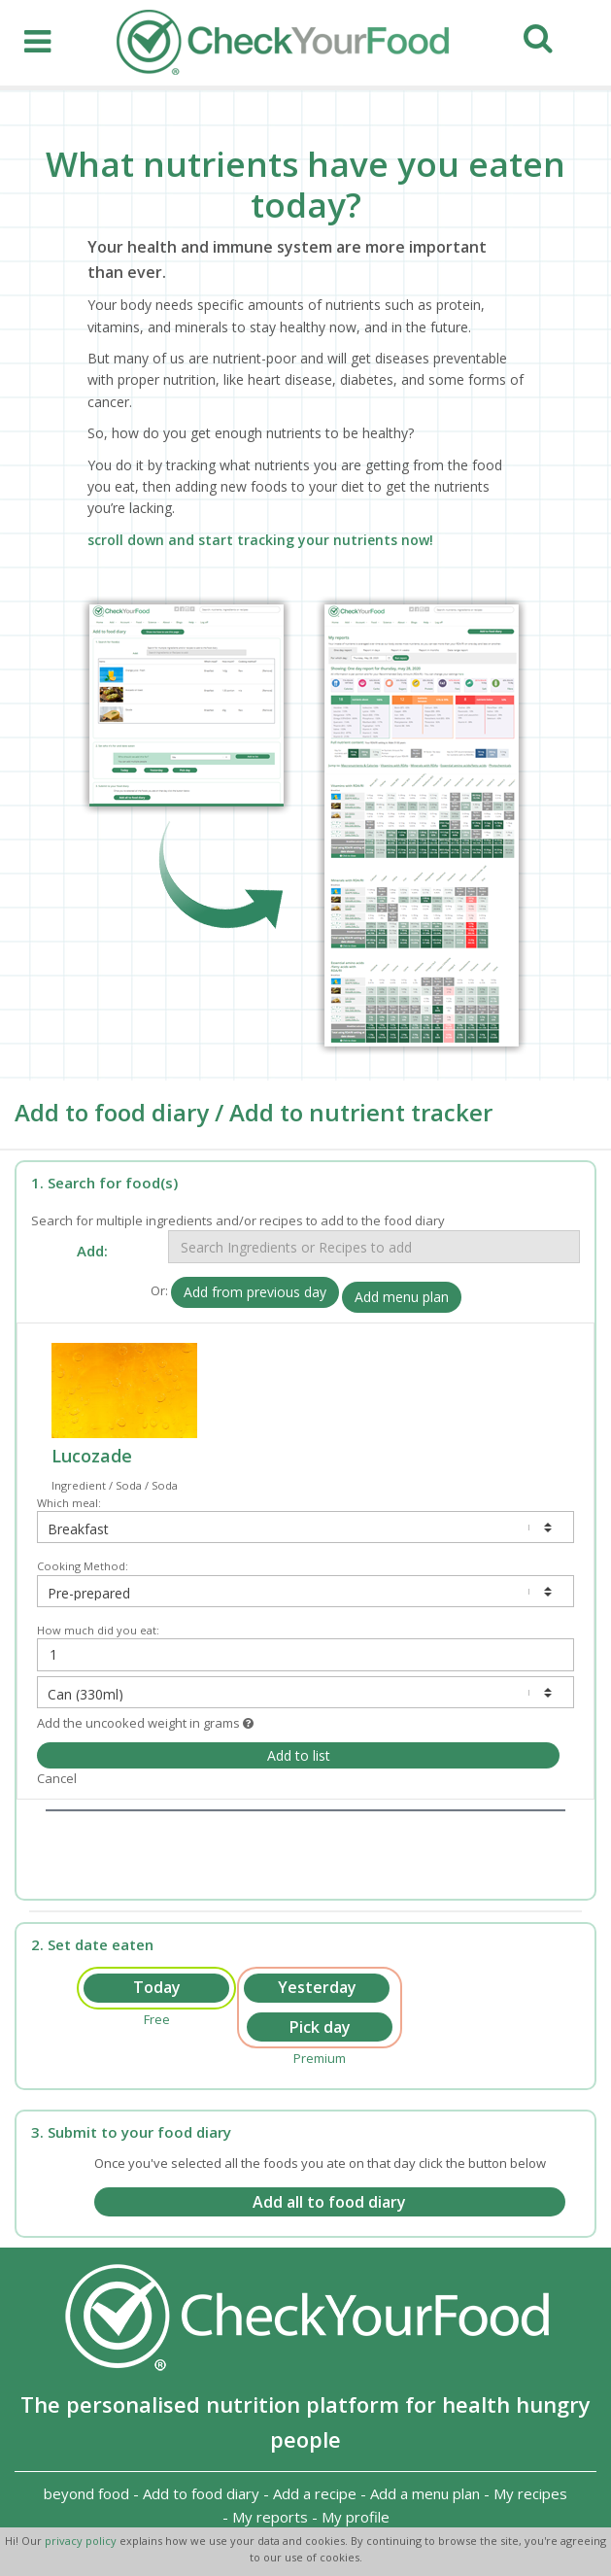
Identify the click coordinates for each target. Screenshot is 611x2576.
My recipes (530, 2493)
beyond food (86, 2493)
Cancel (57, 1778)
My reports (270, 2516)
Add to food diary (201, 2493)
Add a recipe (314, 2493)
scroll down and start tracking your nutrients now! (260, 540)
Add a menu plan (425, 2493)
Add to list (298, 1755)
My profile (356, 2516)
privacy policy (82, 2540)
